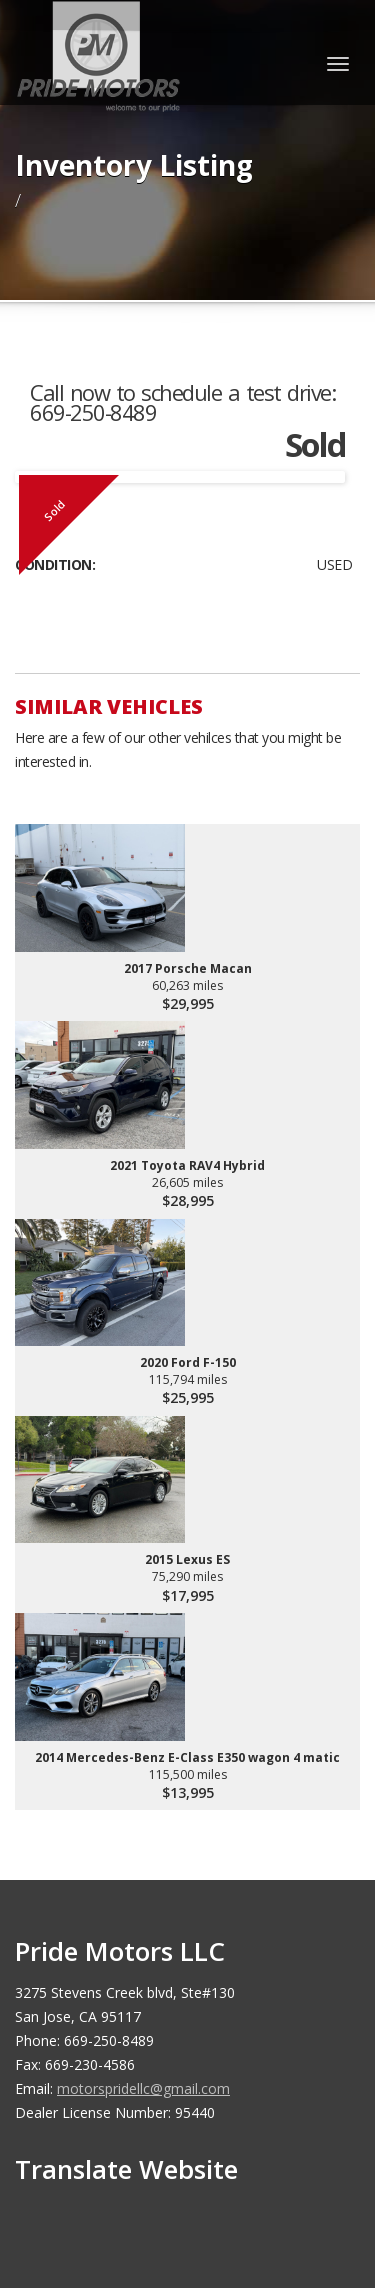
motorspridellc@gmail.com (143, 2088)
